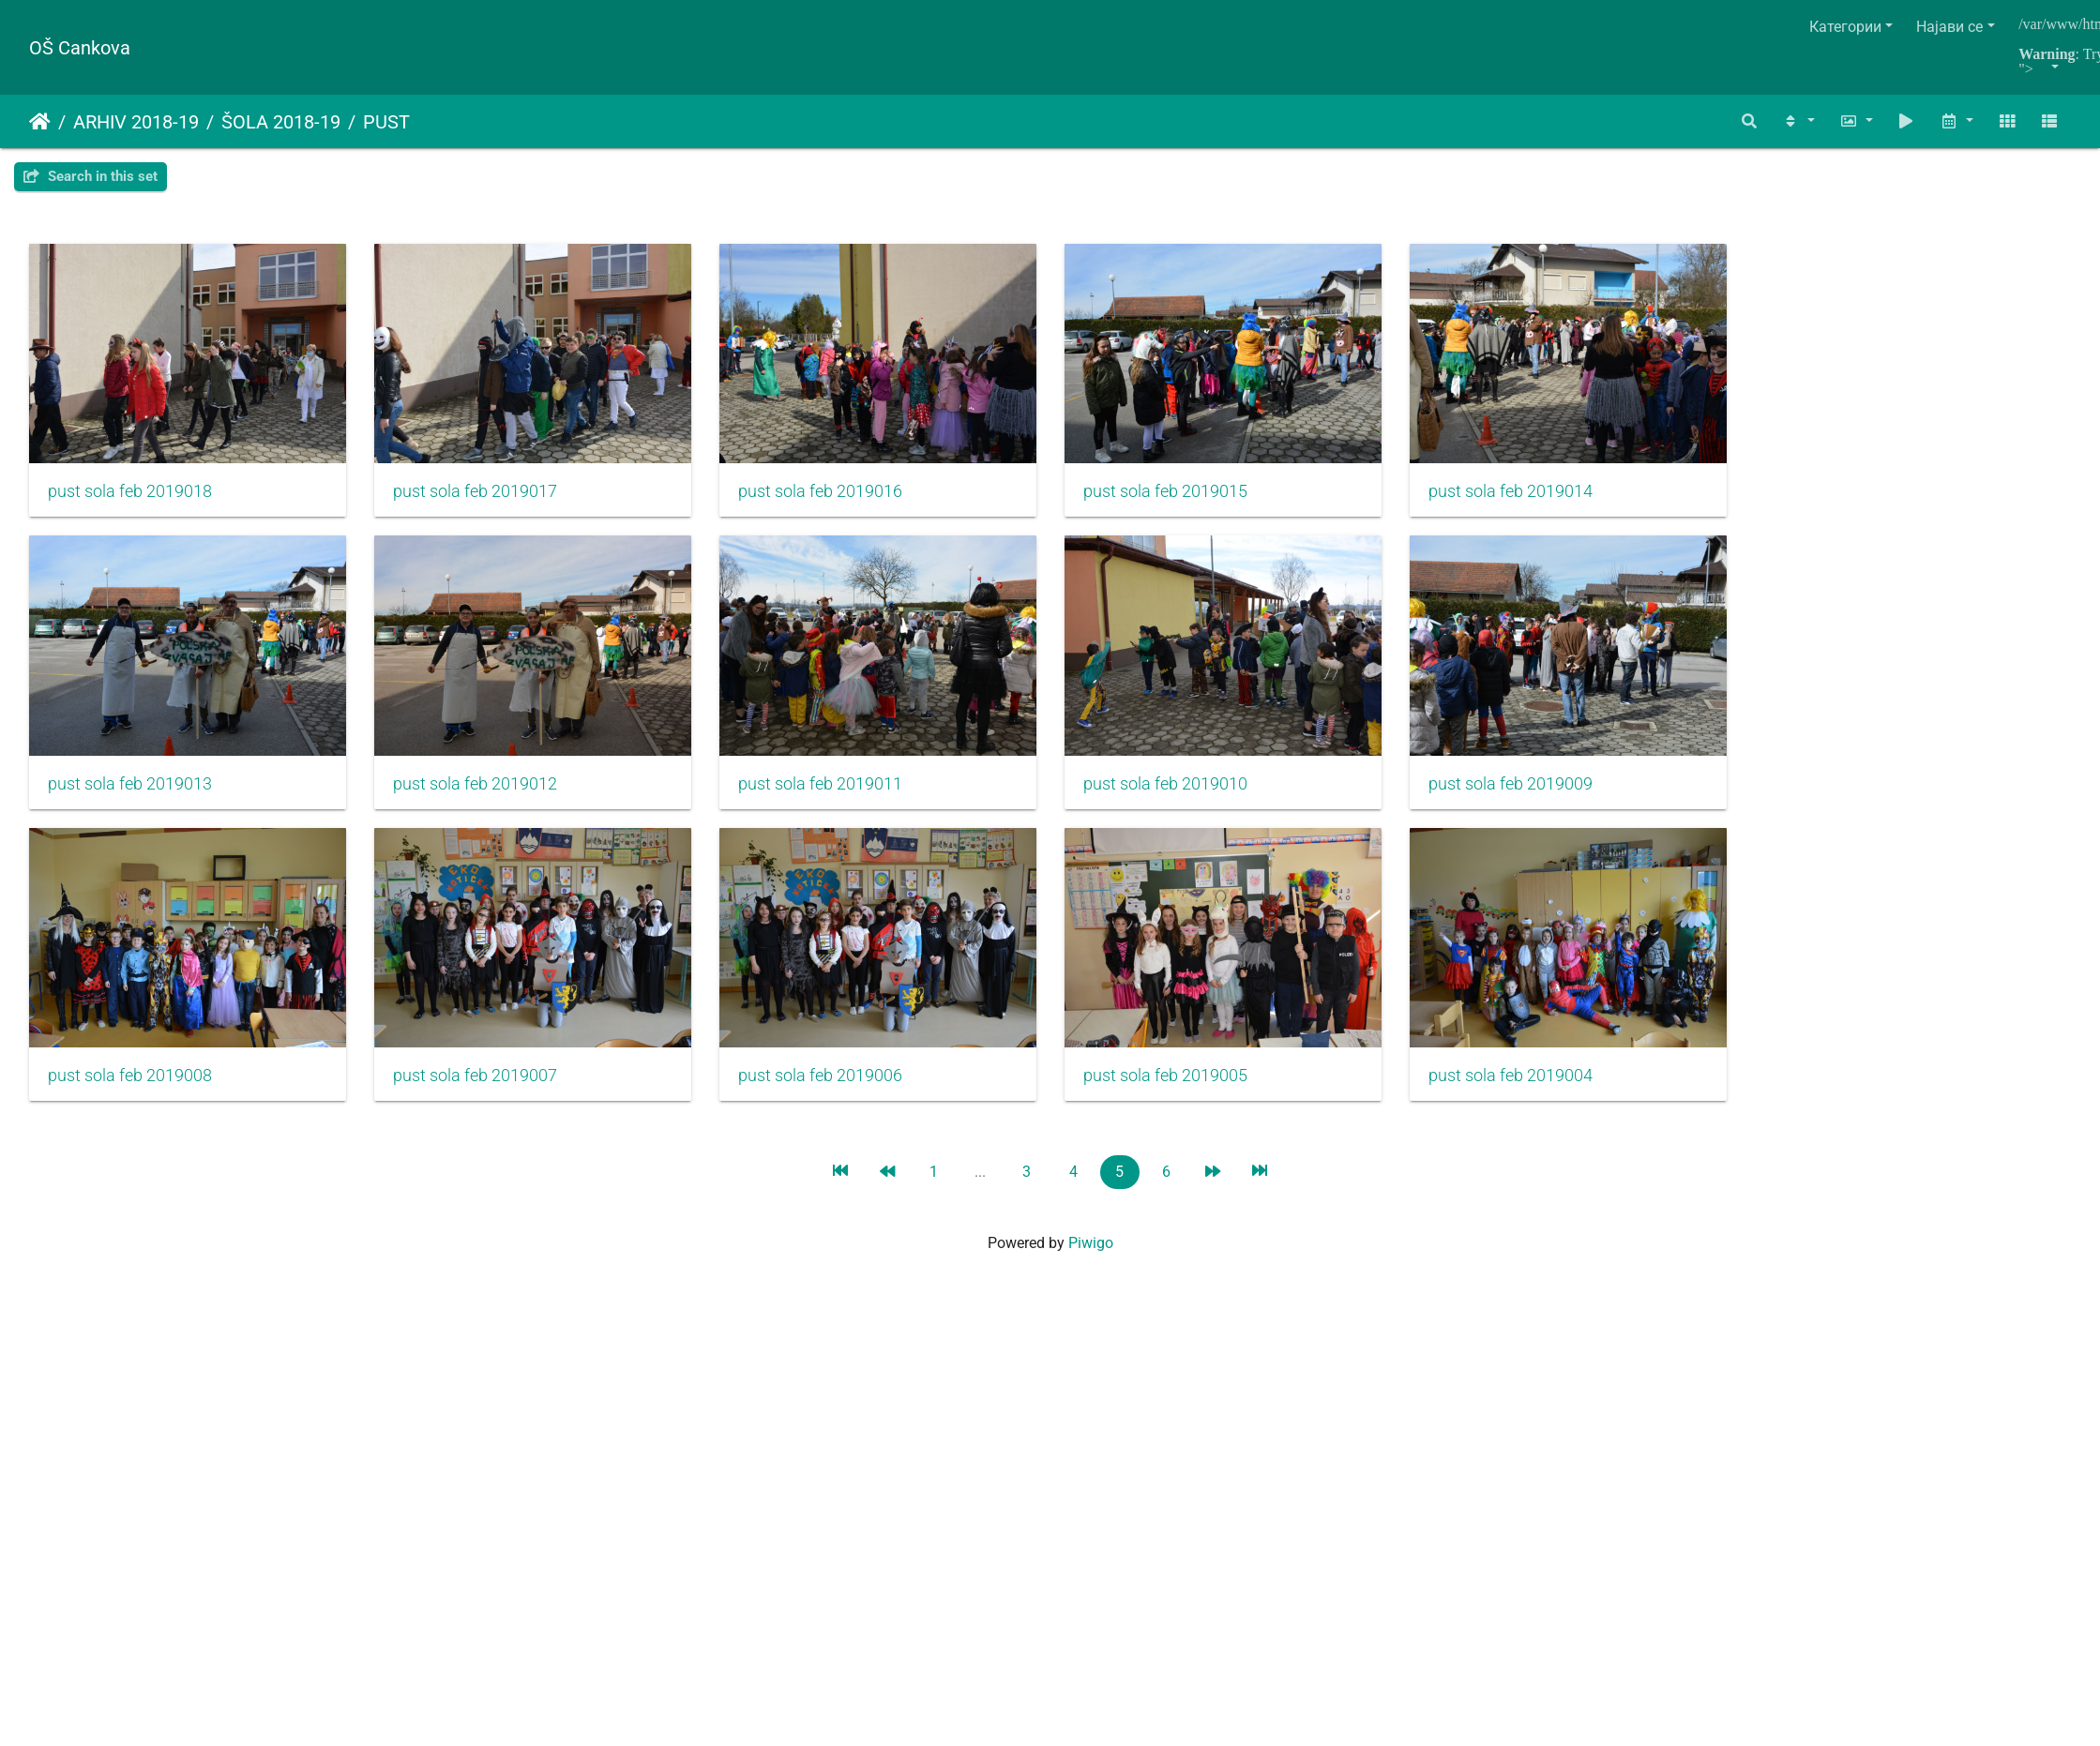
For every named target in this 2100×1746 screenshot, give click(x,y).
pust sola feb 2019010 (1200, 799)
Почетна (40, 122)
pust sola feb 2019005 (1200, 1100)
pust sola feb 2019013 (130, 799)
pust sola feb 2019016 (844, 499)
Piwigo (1090, 1267)
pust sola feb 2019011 (844, 799)
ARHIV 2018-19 (136, 122)
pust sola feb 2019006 (844, 1100)
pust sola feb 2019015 (1200, 499)
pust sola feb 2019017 (486, 499)
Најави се (1949, 27)
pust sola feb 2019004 (1556, 1100)
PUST (386, 122)
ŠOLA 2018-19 (280, 122)
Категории (1845, 27)
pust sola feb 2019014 (1556, 499)
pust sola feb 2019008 (130, 1100)
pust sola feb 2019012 (486, 799)
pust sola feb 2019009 (1556, 799)
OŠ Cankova (79, 48)
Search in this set (90, 176)
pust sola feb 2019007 (486, 1100)
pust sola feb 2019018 (130, 499)
